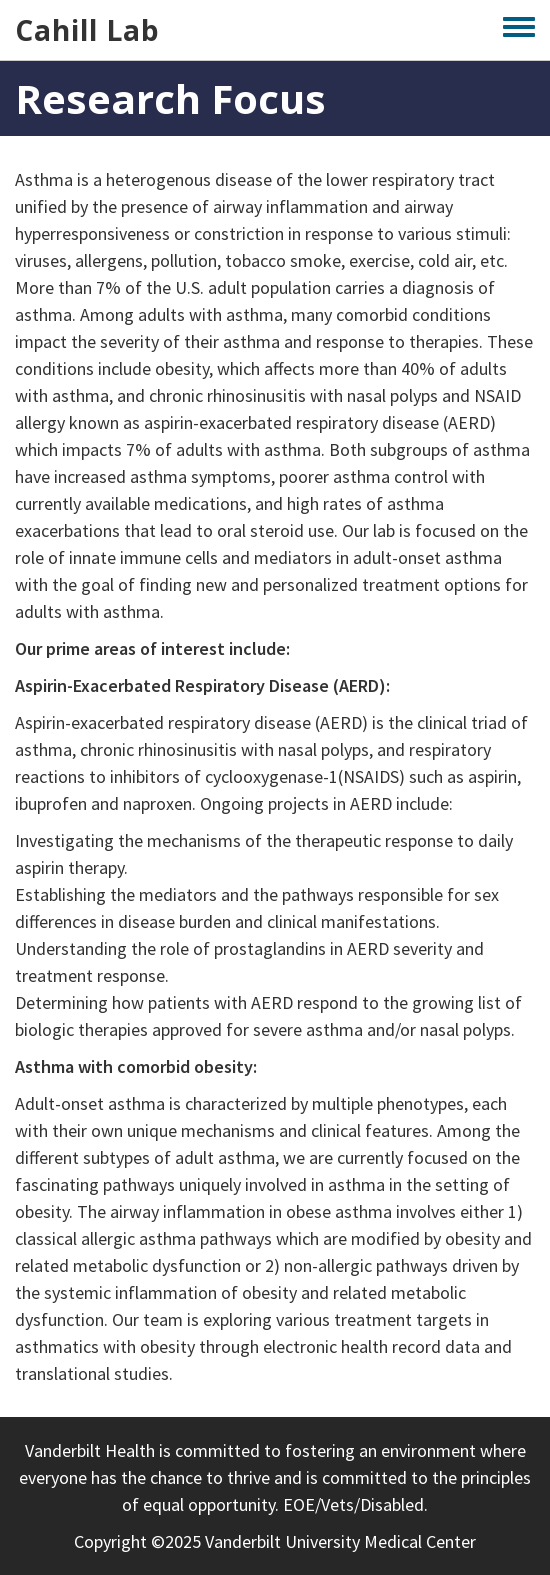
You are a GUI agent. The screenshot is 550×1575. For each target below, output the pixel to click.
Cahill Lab (87, 30)
